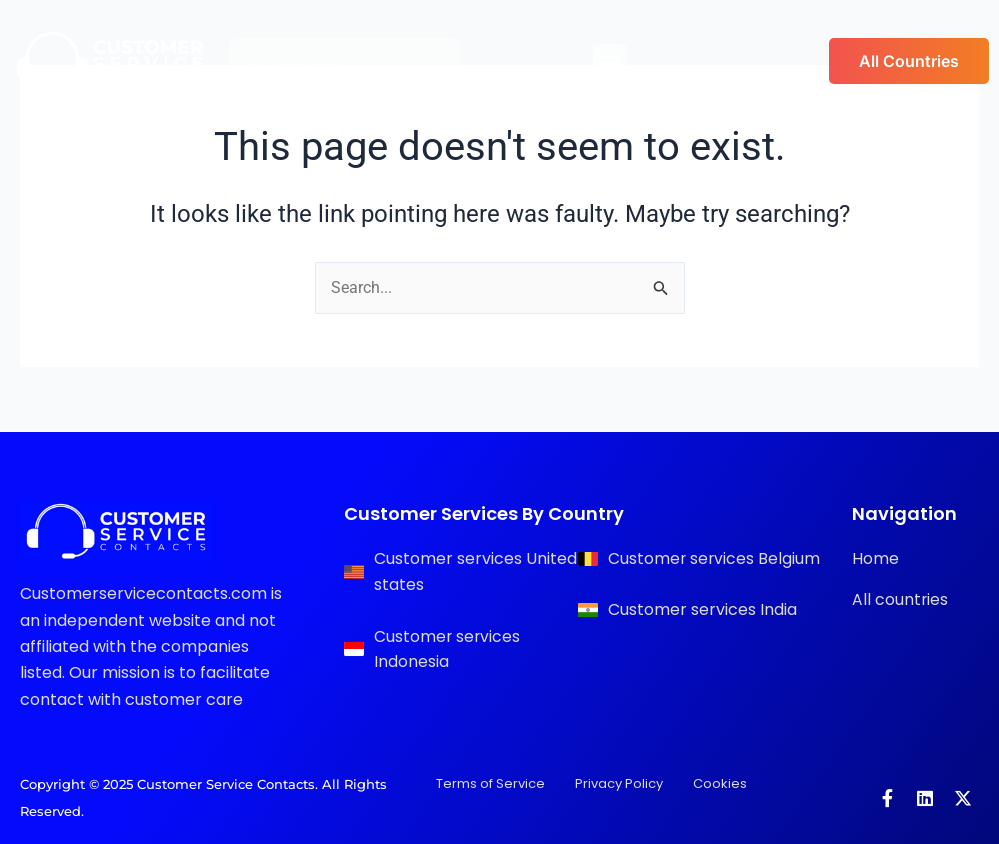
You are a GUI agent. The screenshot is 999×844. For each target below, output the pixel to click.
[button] (609, 60)
